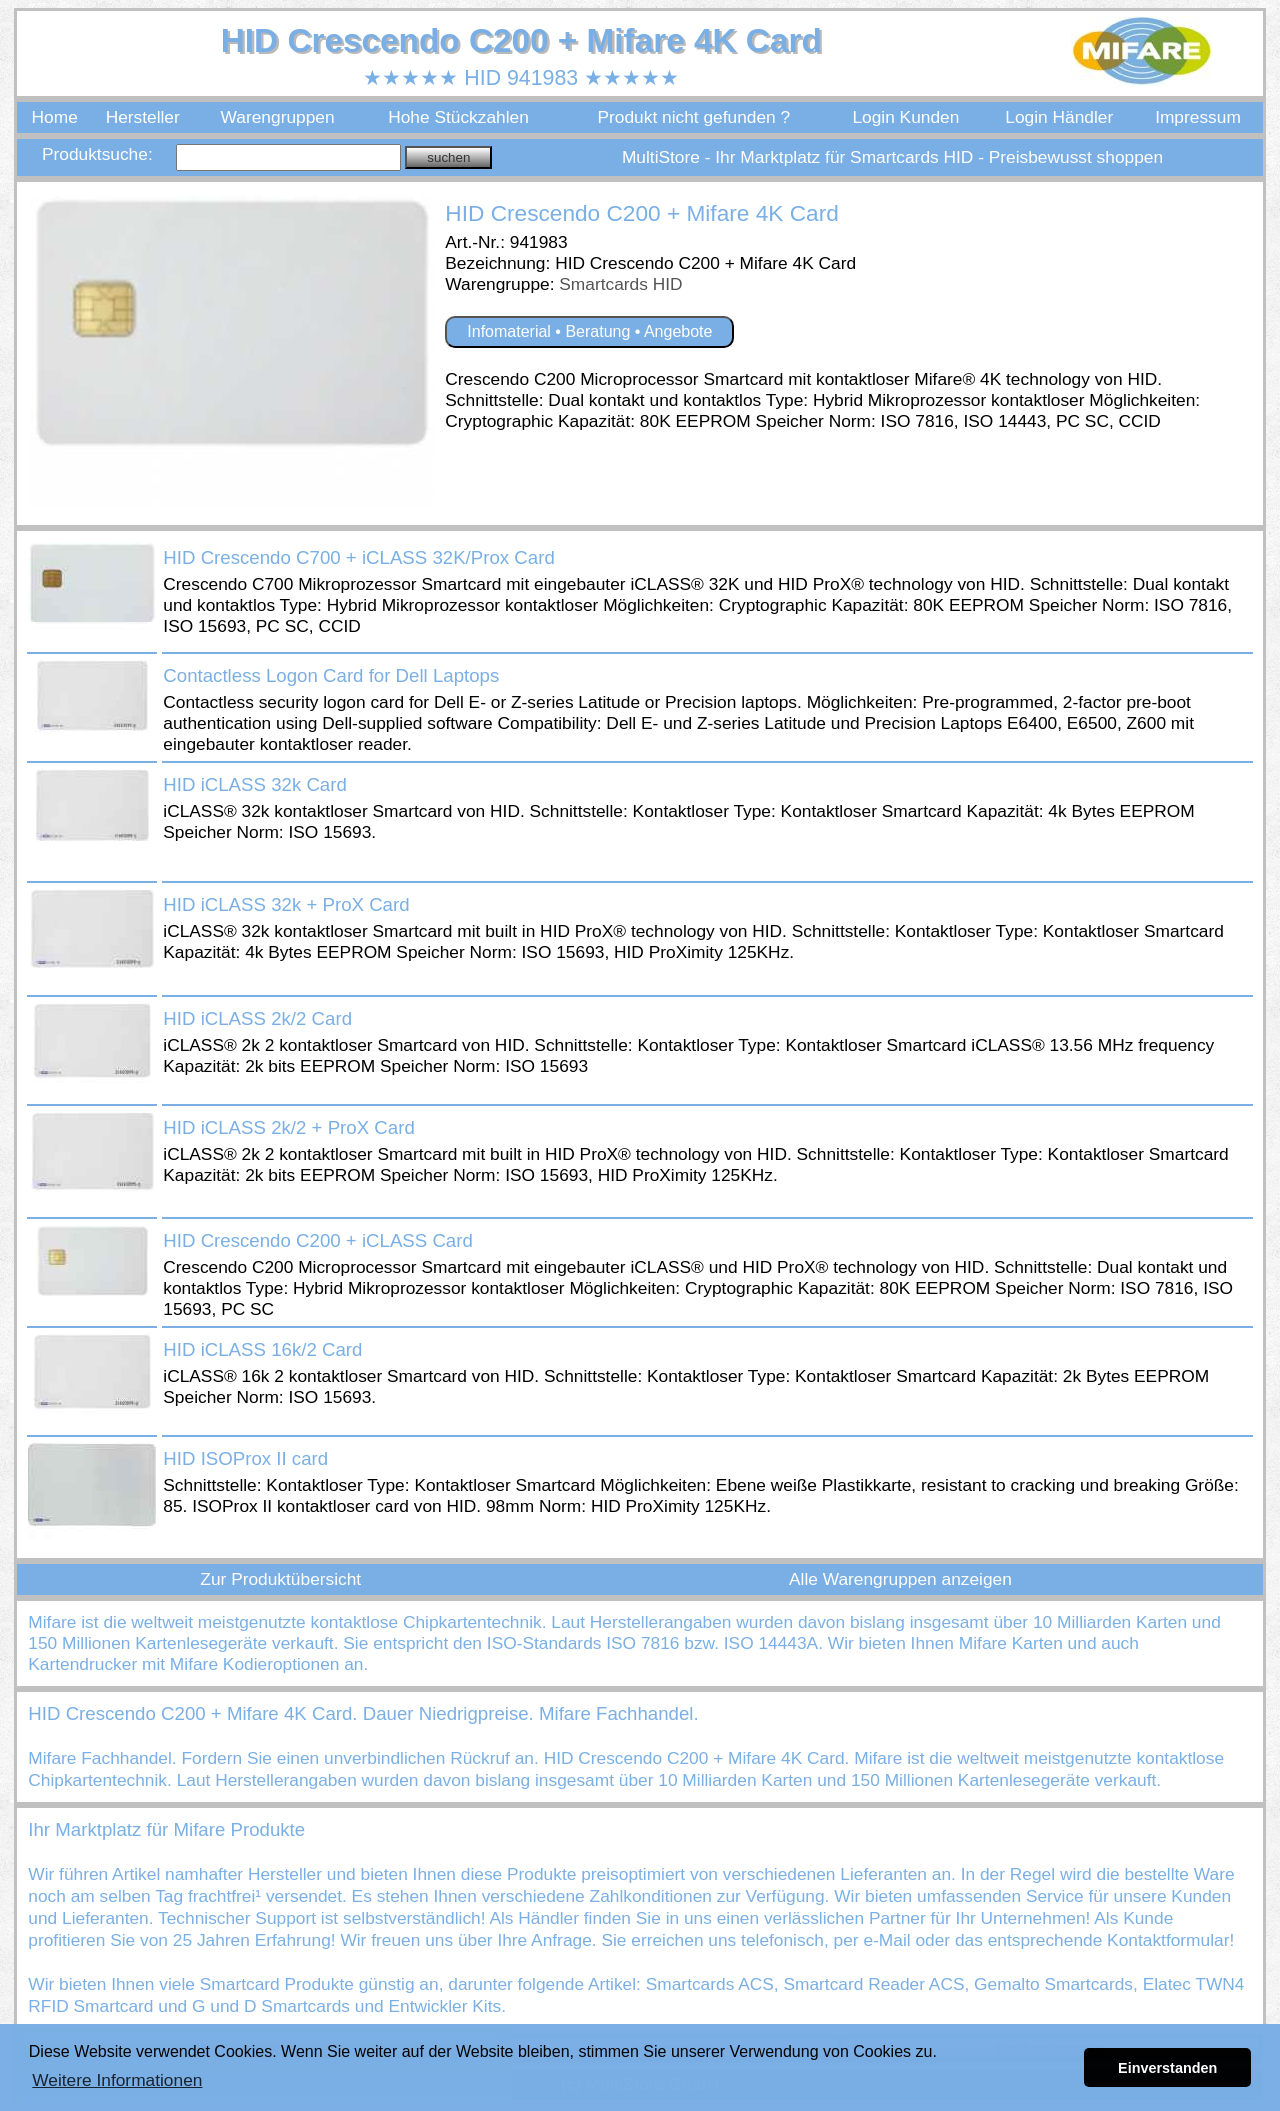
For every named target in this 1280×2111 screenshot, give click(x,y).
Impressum (1198, 117)
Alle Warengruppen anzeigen (900, 1579)
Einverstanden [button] (1167, 2068)
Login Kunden (905, 117)
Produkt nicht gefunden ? (693, 117)
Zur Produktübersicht (280, 1579)
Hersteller (143, 117)
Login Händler (1059, 117)
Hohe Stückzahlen (458, 117)
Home (55, 117)
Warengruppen (278, 117)
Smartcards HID (620, 284)
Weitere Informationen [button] (117, 2080)
